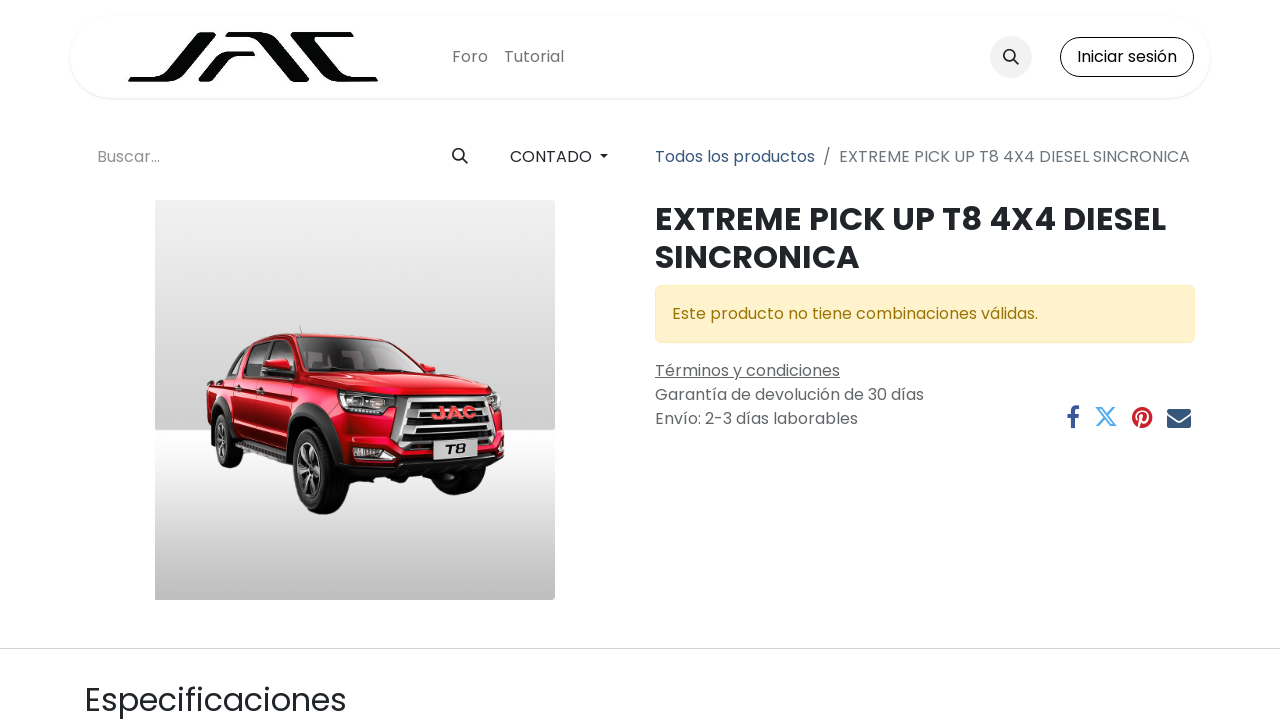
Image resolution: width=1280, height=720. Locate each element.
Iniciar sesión (1127, 56)
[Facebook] (1073, 417)
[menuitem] (470, 57)
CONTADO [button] (553, 156)
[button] (1011, 57)
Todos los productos (735, 156)
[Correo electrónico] (1179, 417)
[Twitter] (1106, 417)
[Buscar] (460, 157)
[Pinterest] (1142, 417)
